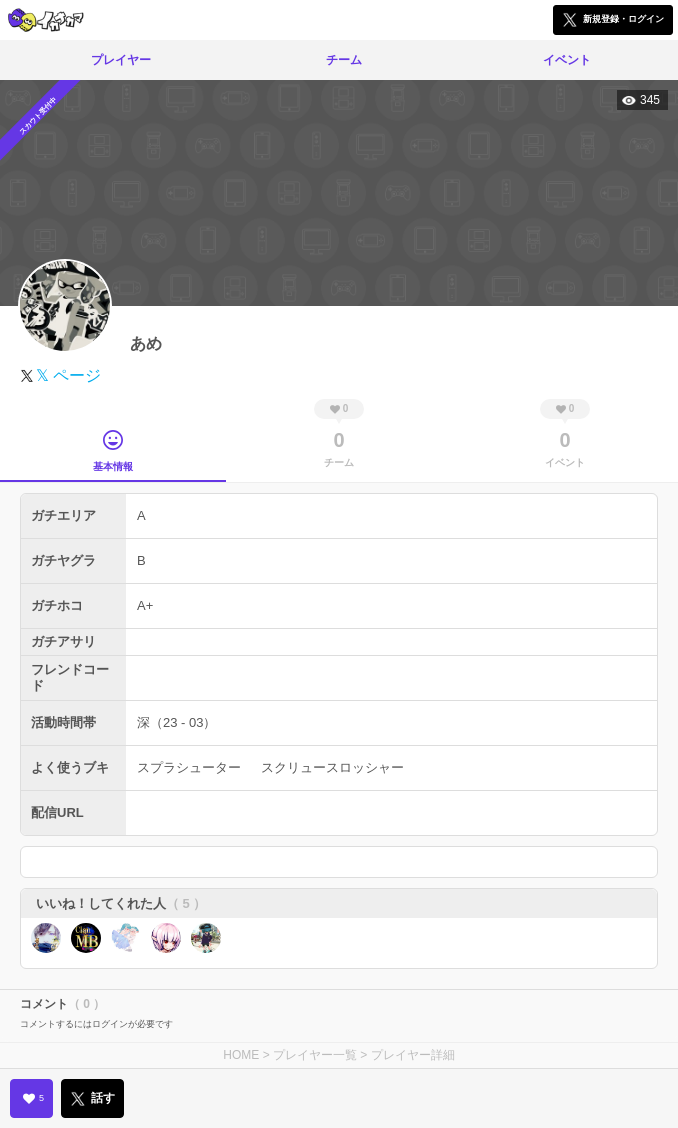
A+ (145, 605)
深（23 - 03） (176, 722)
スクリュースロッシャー (332, 767)
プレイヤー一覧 (315, 1055)
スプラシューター (189, 767)
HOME (241, 1055)
